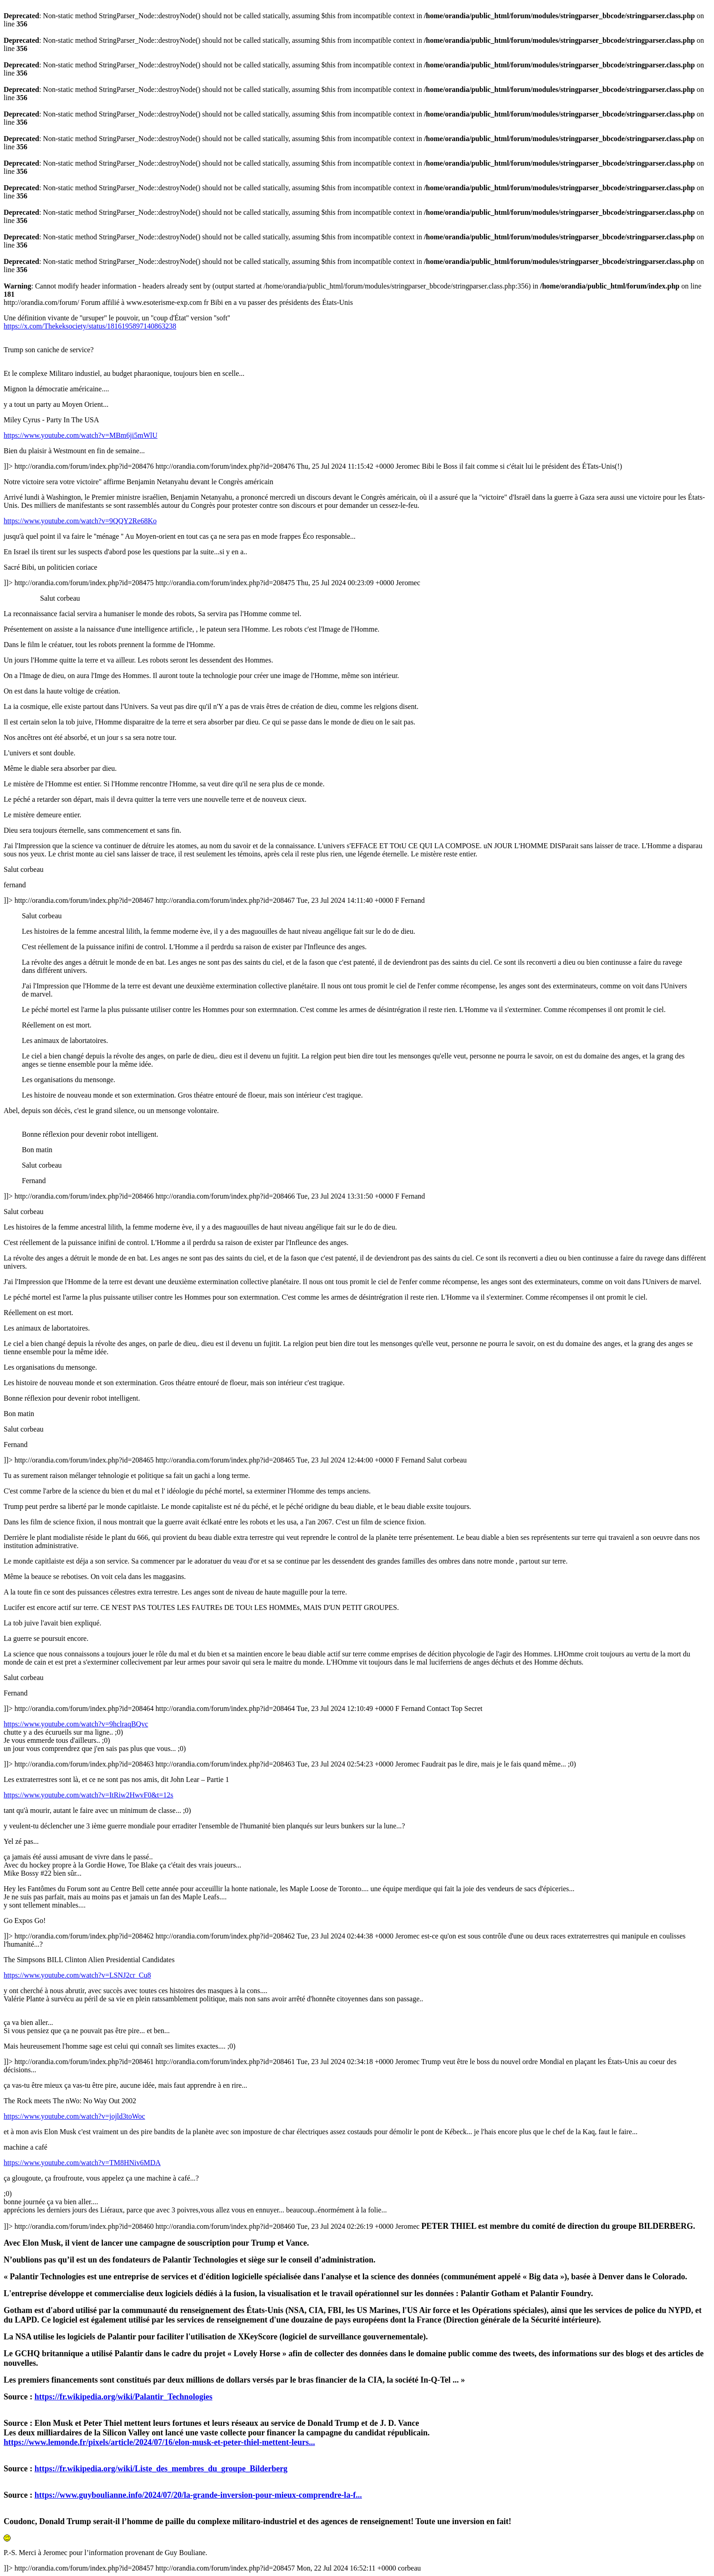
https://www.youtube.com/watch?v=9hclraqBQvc (76, 1724)
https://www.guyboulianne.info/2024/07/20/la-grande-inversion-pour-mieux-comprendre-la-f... (198, 2495)
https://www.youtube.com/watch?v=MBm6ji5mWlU (81, 435)
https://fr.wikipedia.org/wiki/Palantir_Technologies (124, 2396)
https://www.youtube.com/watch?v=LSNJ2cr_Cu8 (77, 1975)
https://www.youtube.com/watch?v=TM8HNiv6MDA (82, 2162)
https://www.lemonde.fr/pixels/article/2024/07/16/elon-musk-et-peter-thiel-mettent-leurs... (159, 2442)
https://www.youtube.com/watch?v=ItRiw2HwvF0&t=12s (88, 1795)
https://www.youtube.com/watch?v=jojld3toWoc (74, 2116)
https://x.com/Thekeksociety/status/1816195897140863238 (90, 326)
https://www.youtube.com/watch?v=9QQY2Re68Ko (80, 521)
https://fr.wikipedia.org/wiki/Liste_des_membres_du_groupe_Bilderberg (161, 2468)
